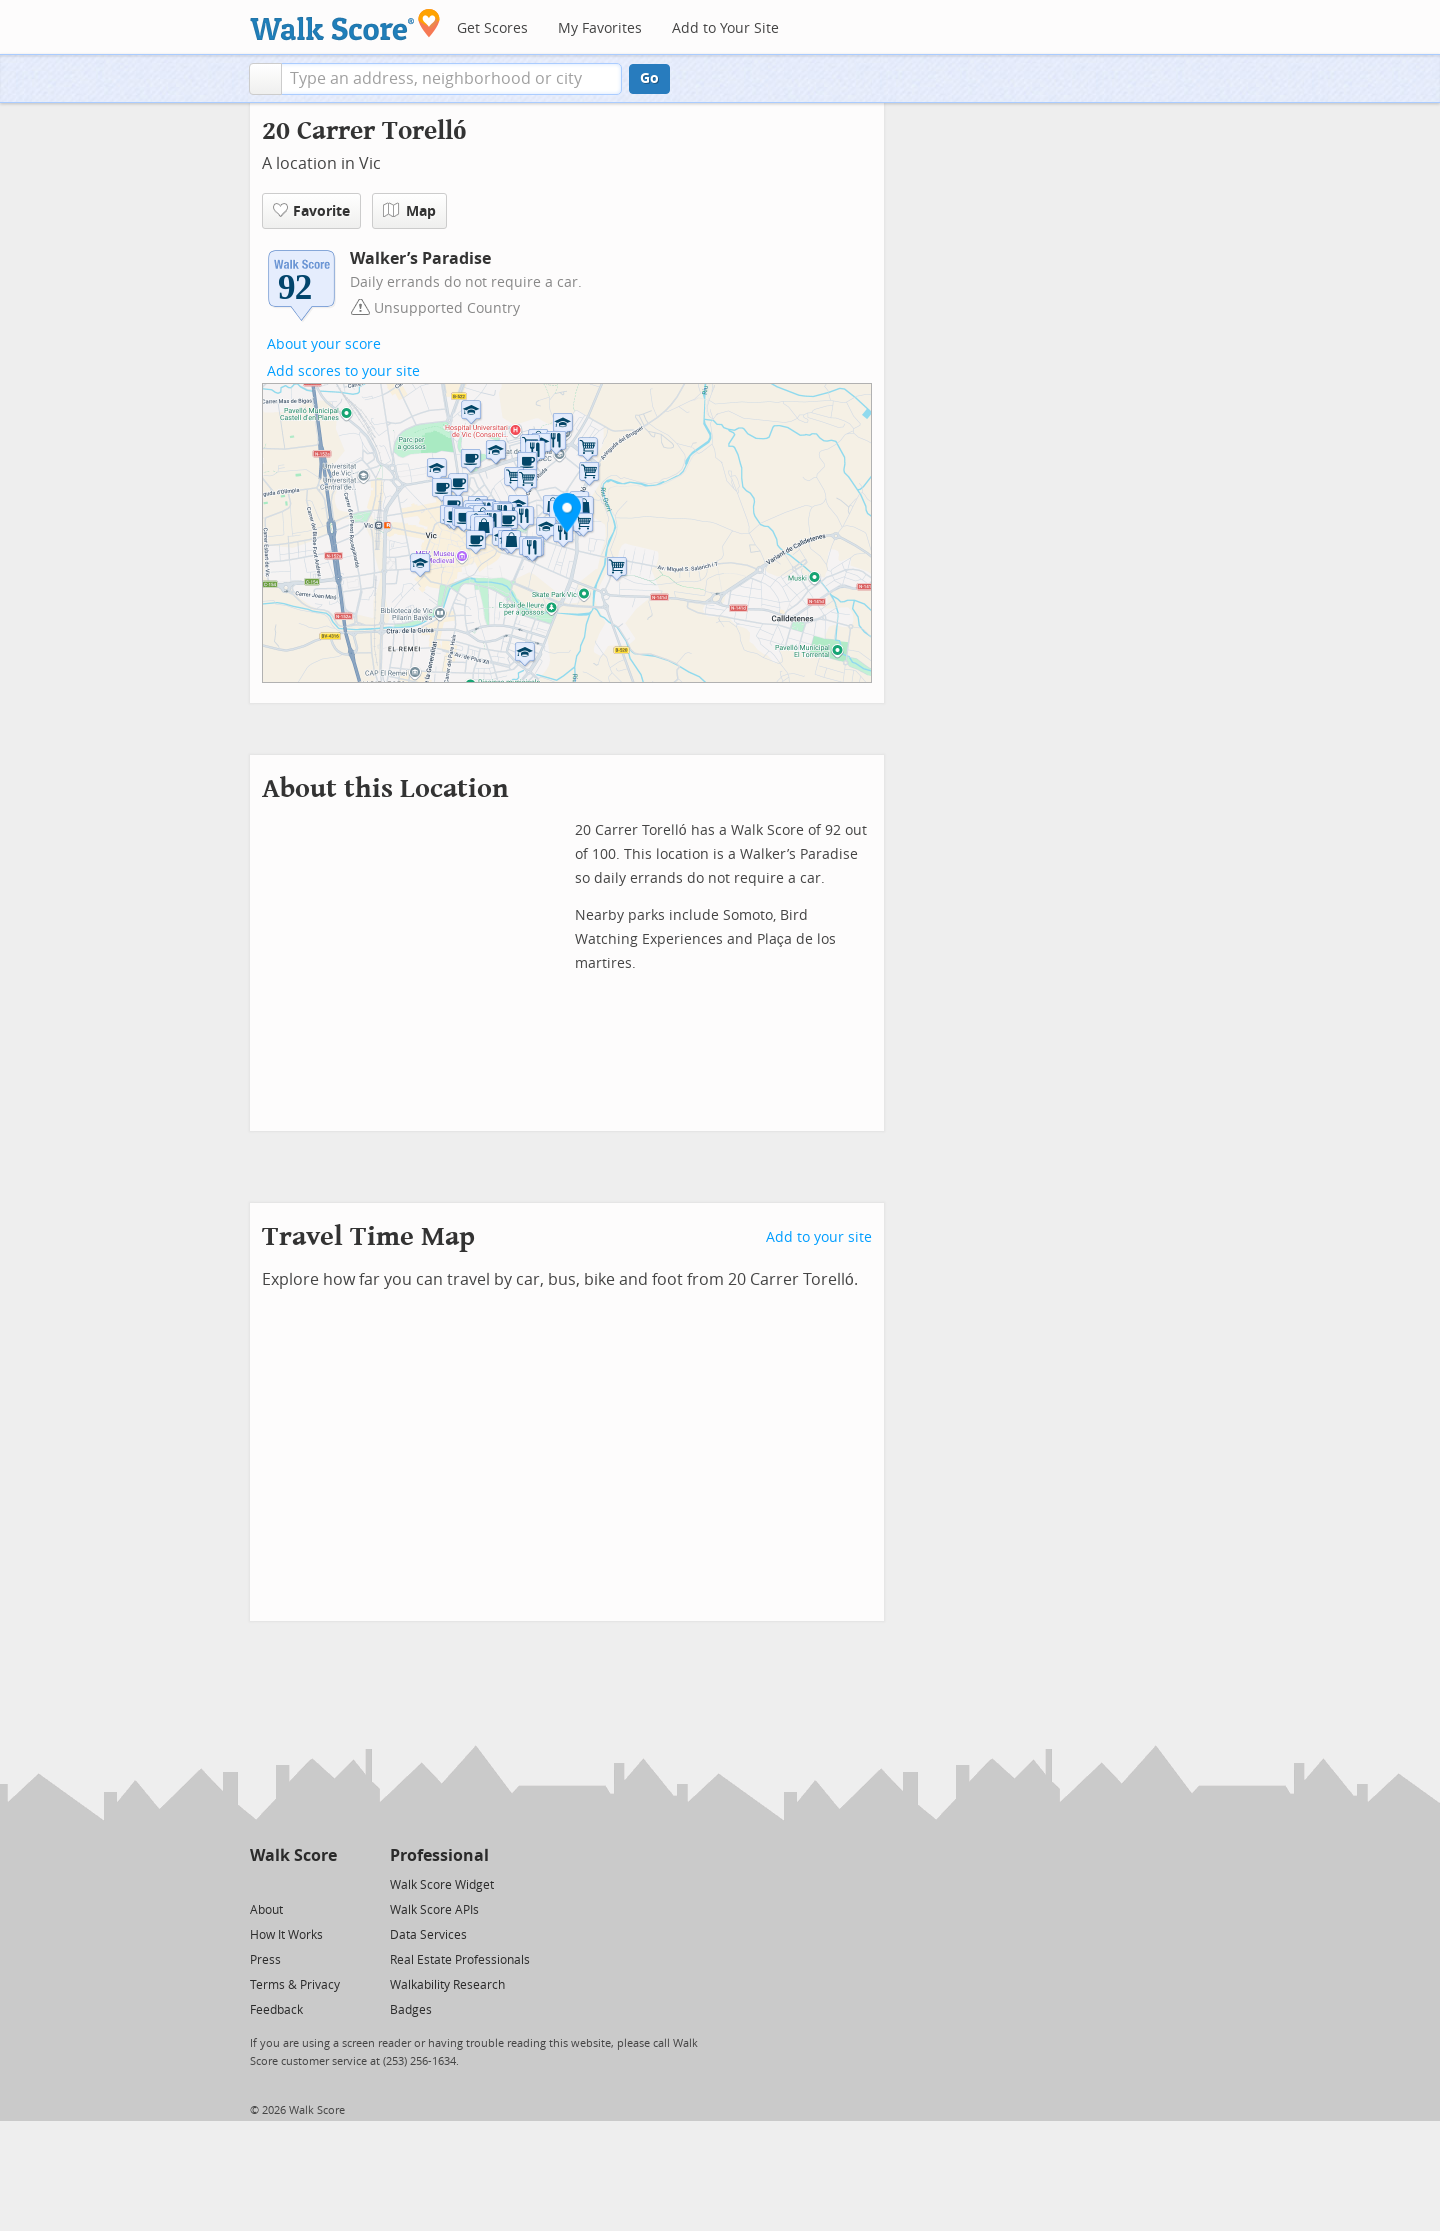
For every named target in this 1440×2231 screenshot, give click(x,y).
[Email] (323, 1883)
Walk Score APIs (434, 1910)
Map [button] (409, 211)
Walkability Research (447, 1985)
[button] (265, 79)
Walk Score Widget (442, 1885)
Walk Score (293, 1855)
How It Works (286, 1935)
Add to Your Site (725, 28)
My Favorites (600, 28)
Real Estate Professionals (460, 1960)
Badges (411, 2010)
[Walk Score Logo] (345, 24)
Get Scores (492, 28)
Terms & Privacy (295, 1985)
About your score (324, 344)
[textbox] (451, 79)
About (266, 1910)
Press (265, 1960)
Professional (439, 1855)
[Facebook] (292, 1883)
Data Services (428, 1935)
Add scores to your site (343, 371)
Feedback (276, 2010)
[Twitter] (261, 1883)
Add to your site (819, 1237)
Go (649, 78)
